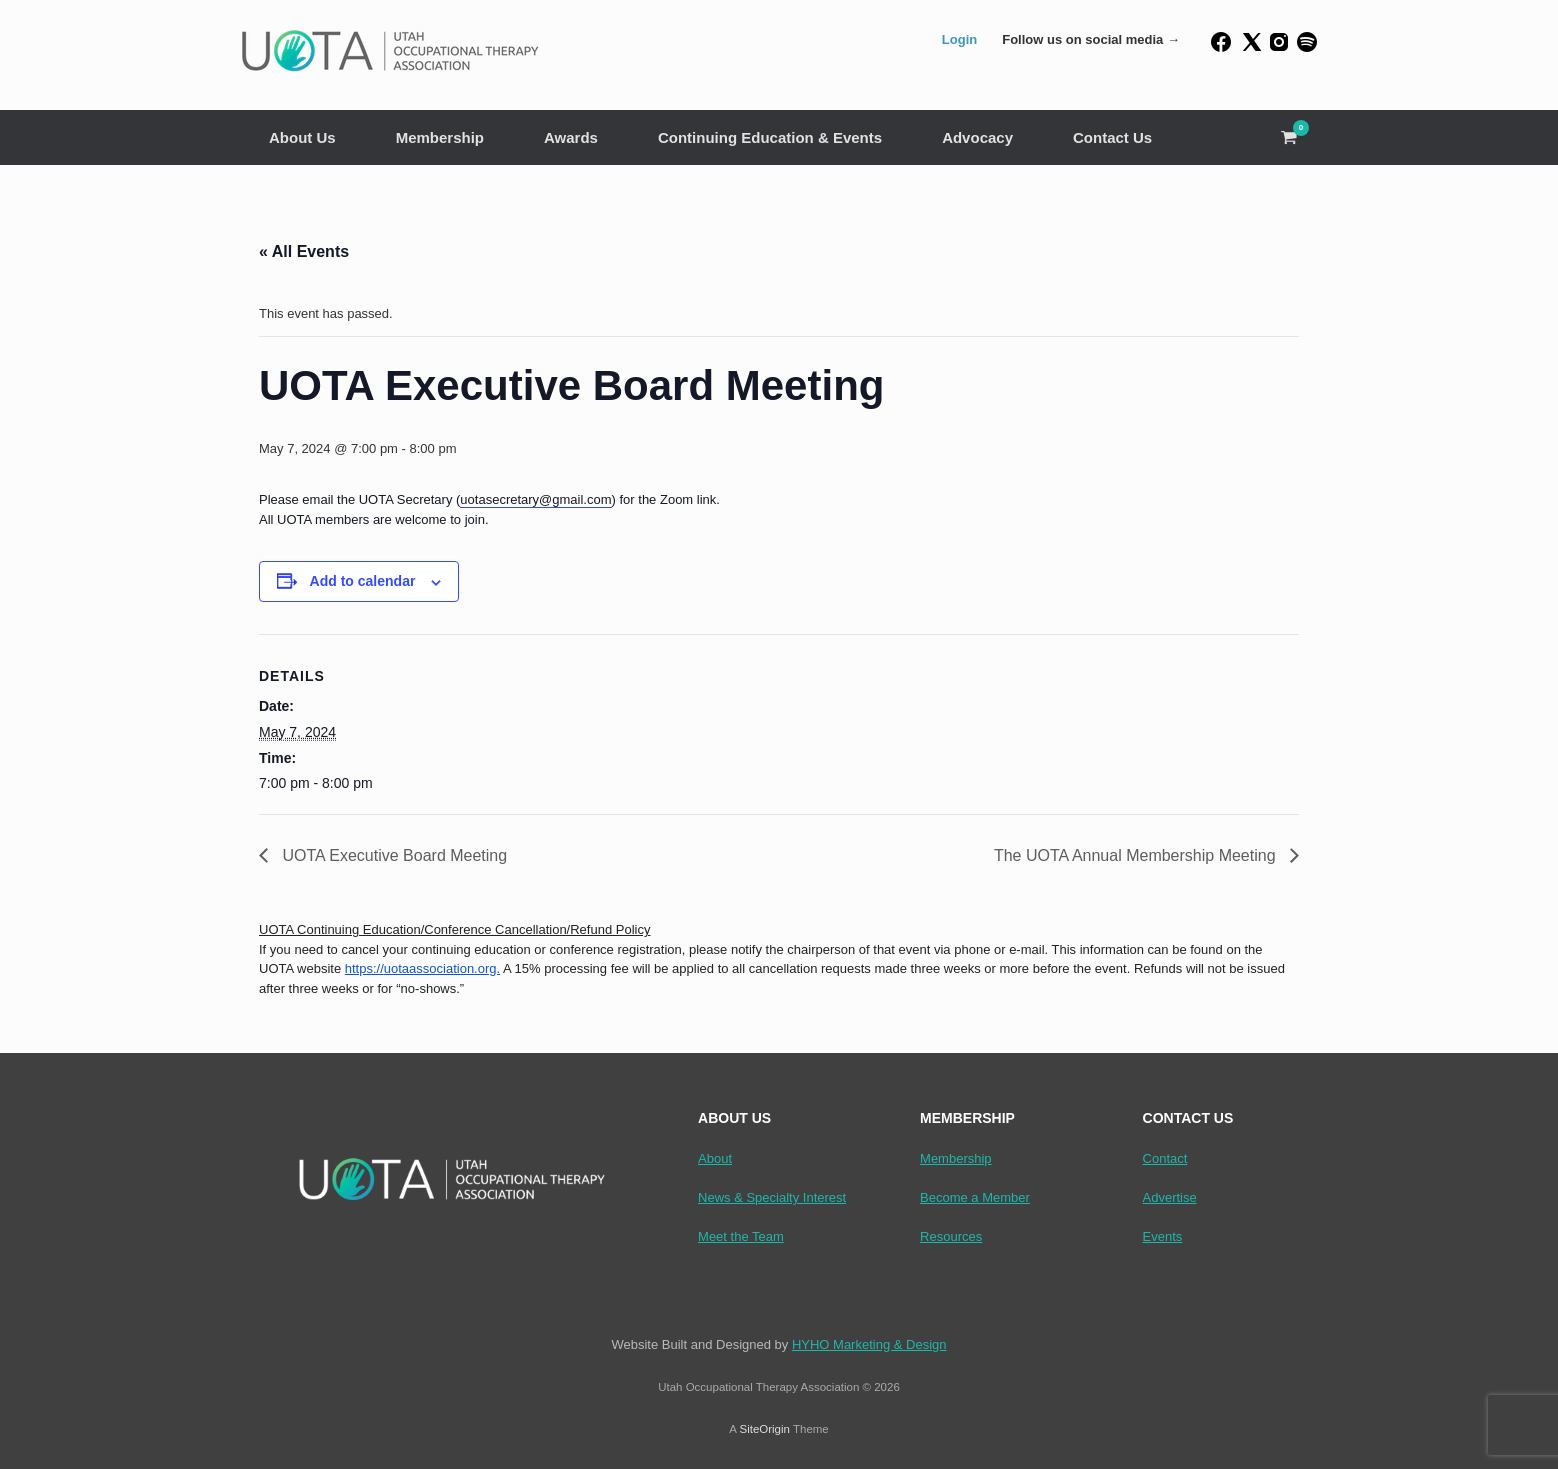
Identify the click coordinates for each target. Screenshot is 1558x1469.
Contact (1165, 1158)
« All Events (304, 251)
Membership (440, 137)
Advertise (1170, 1197)
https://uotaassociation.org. (422, 968)
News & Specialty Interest (772, 1197)
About (715, 1158)
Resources (951, 1236)
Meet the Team (741, 1236)
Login (959, 39)
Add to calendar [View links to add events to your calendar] (363, 581)
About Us (302, 137)
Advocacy (977, 137)
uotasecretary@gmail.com (535, 499)
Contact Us (1112, 137)
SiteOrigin (764, 1429)
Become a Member (975, 1197)
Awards (571, 137)
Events (1163, 1236)
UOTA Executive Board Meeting (392, 855)
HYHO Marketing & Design (869, 1344)
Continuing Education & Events (770, 137)
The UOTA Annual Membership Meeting (1137, 855)
